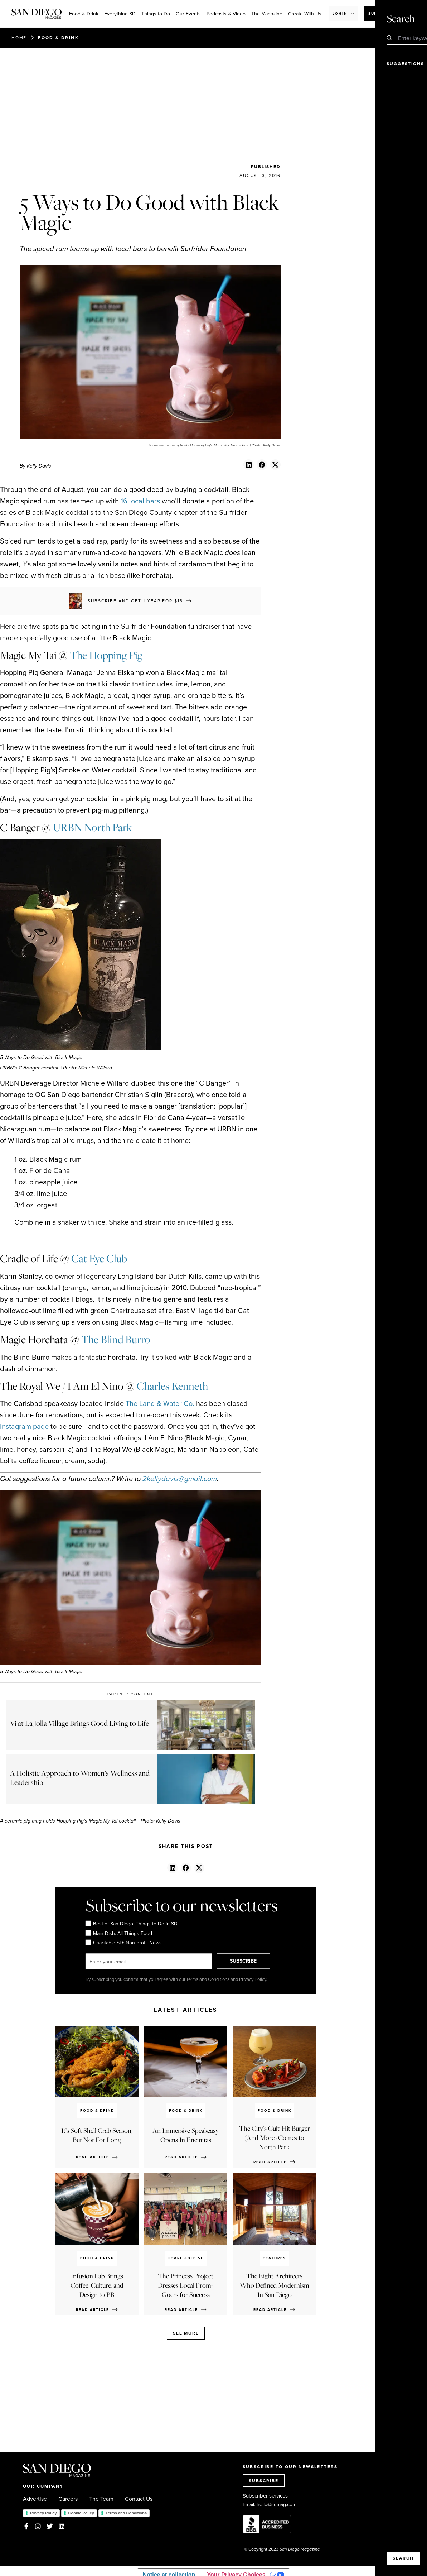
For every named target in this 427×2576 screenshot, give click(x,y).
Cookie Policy (81, 2513)
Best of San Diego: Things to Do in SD (132, 1923)
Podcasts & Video (226, 13)
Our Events (188, 13)
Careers (68, 2498)
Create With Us (304, 13)
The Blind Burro (115, 1339)
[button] (248, 464)
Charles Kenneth (172, 1386)
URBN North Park (92, 827)
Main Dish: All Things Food (119, 1933)
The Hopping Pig (106, 655)
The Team (101, 2498)
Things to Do (155, 13)
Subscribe (381, 13)
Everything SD (120, 13)
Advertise (35, 2498)
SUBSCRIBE (249, 1961)
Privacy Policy (43, 2513)
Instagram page (24, 1426)
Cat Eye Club (99, 1258)
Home (18, 37)
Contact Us (138, 2498)
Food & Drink (83, 13)
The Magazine (266, 13)
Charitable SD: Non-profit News (124, 1942)
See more (186, 2333)
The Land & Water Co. (160, 1403)
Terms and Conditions (126, 2513)
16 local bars (140, 500)
